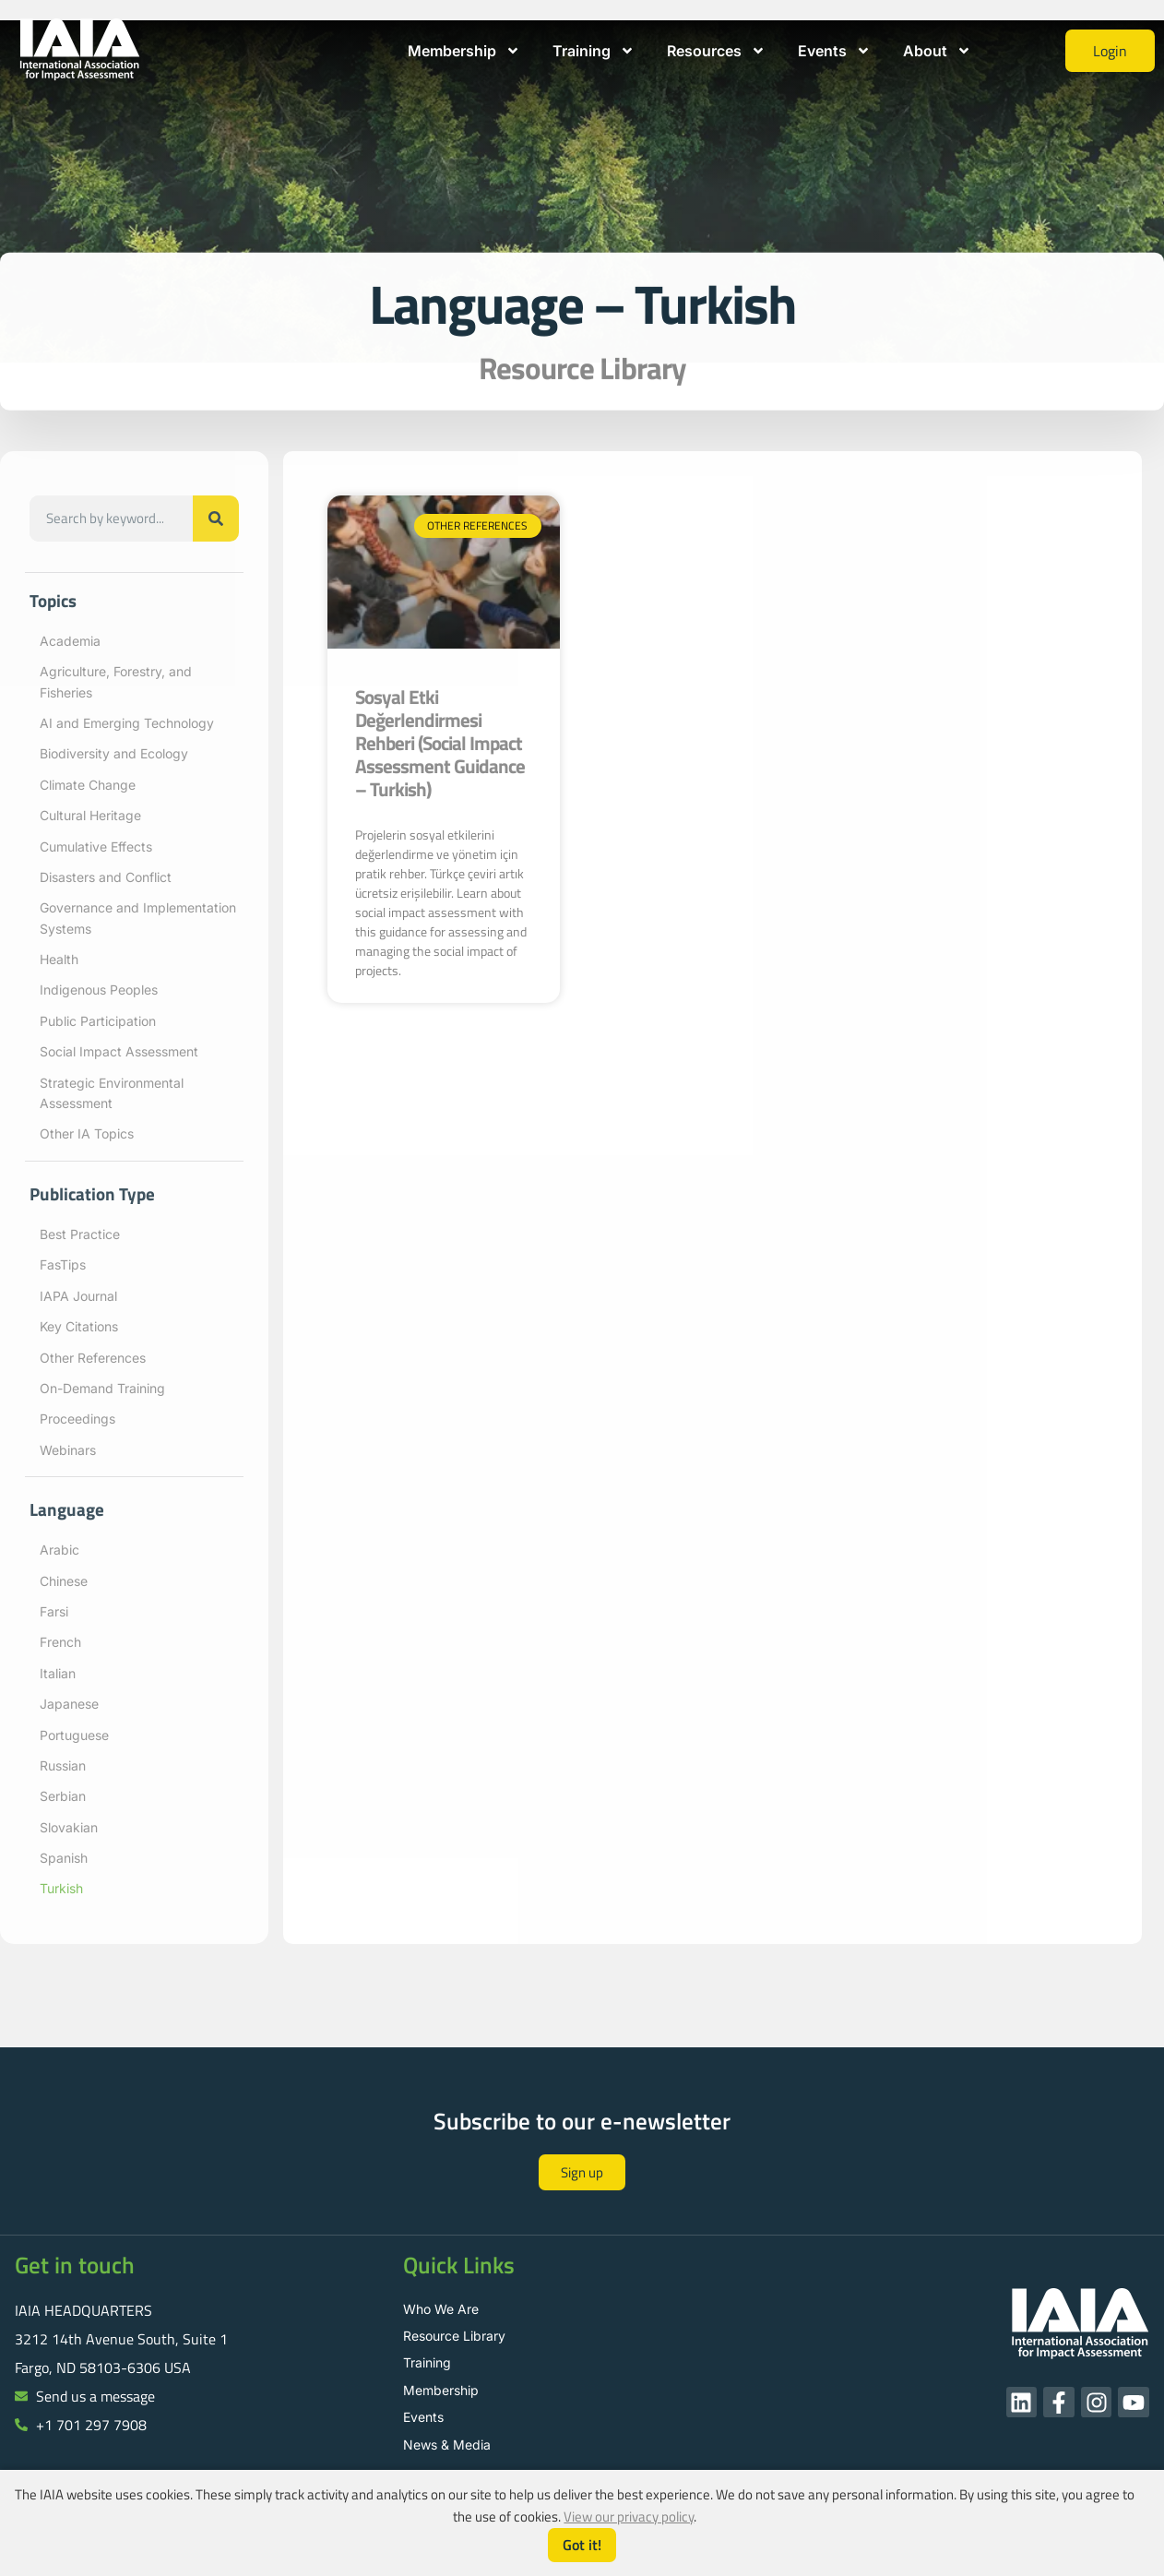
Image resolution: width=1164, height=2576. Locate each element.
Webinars (68, 1450)
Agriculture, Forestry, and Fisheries (116, 681)
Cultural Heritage (90, 815)
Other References (93, 1358)
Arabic (59, 1549)
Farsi (54, 1611)
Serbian (63, 1796)
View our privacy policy (629, 2516)
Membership (464, 50)
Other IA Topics (87, 1133)
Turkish (61, 1888)
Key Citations (79, 1326)
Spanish (64, 1858)
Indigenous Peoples (99, 989)
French (60, 1642)
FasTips (63, 1264)
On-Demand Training (102, 1388)
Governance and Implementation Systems (138, 918)
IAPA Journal (78, 1296)
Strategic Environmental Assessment (112, 1093)
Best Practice (80, 1234)
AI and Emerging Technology (127, 723)
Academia (70, 641)
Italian (58, 1673)
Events (834, 50)
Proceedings (77, 1418)
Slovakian (69, 1827)
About (937, 50)
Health (59, 959)
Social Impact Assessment (119, 1051)
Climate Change (88, 785)
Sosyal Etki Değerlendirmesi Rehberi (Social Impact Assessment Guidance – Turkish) (440, 743)
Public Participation (98, 1021)
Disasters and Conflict (106, 877)
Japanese (69, 1703)
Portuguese (74, 1735)
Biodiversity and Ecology (114, 753)
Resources (716, 50)
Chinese (64, 1581)
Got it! (582, 2545)
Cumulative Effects (96, 846)
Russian (63, 1765)
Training (593, 50)
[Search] (216, 518)
